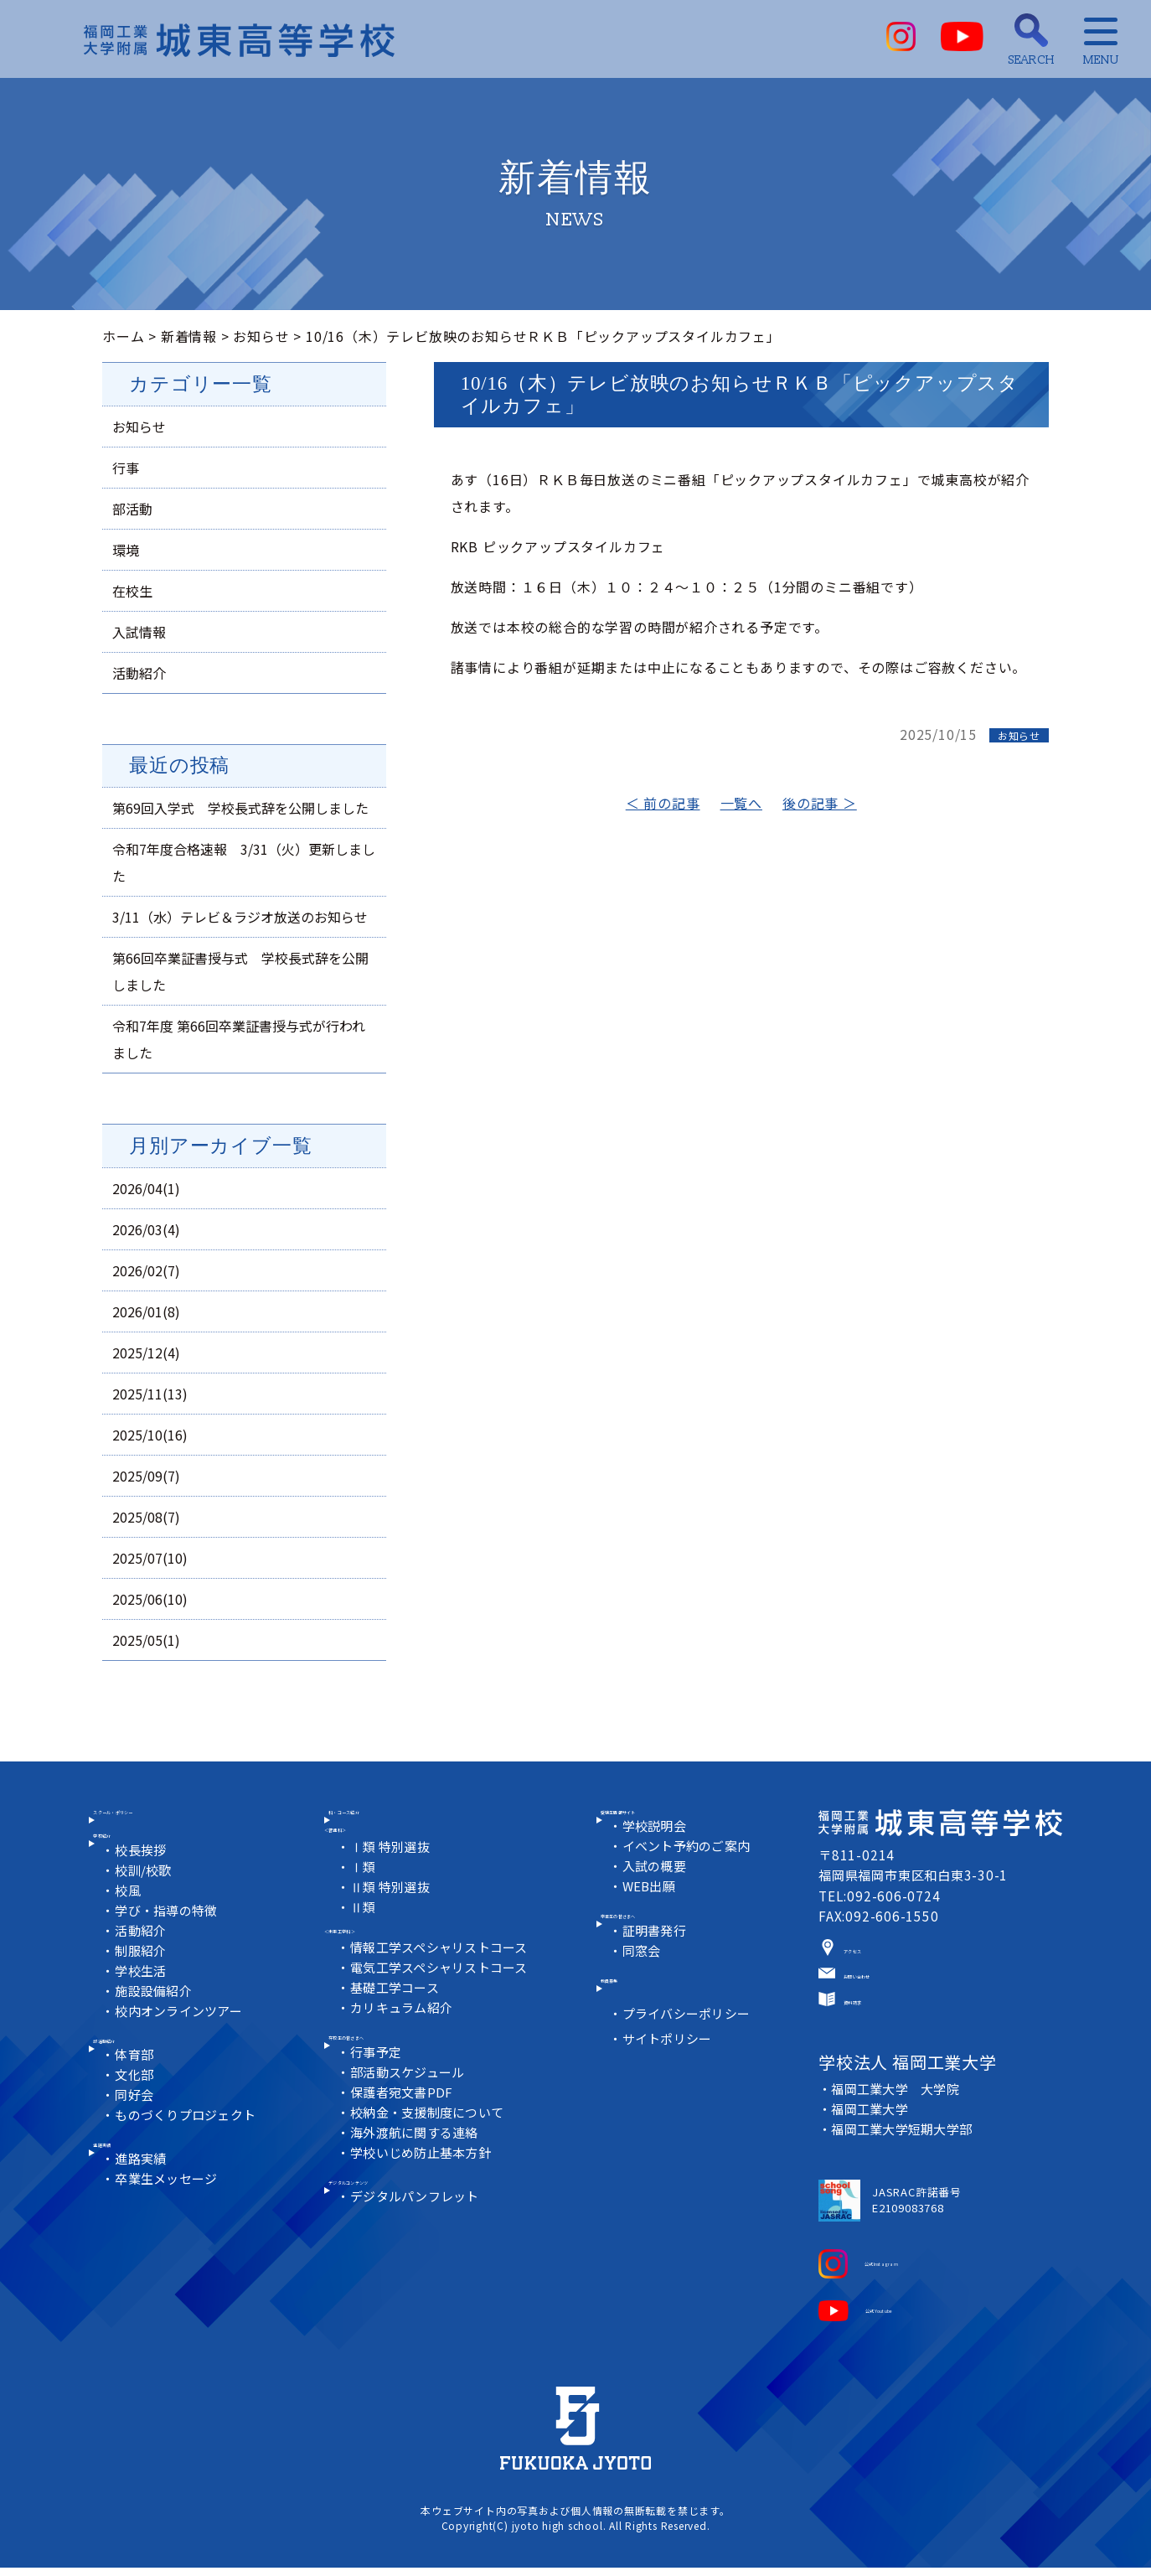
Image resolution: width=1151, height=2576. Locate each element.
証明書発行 (656, 1969)
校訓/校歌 (145, 1908)
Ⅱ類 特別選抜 (392, 1912)
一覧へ (741, 803)
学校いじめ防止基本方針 (424, 2192)
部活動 (132, 509)
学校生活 (142, 2009)
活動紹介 (139, 673)
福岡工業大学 (871, 2125)
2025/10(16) (150, 1435)
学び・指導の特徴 (169, 1949)
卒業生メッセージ (169, 2246)
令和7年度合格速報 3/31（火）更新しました (243, 862)
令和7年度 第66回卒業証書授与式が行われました (238, 1039)
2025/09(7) (146, 1476)
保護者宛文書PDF (404, 2132)
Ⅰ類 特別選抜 (392, 1871)
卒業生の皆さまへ (666, 1948)
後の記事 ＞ (819, 803)
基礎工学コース (397, 2014)
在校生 (132, 591)
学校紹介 (131, 1868)
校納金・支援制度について (430, 2152)
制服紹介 (142, 1989)
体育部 (136, 2108)
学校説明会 (656, 1851)
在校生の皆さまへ (394, 2071)
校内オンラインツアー (182, 2049)
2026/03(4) (146, 1229)
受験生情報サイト (666, 1829)
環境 (125, 550)
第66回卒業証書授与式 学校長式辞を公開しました (240, 971)
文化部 (136, 2128)
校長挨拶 (142, 1888)
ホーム (123, 336)
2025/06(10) (150, 1599)
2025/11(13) (150, 1394)
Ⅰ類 (364, 1892)
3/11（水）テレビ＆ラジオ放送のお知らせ (240, 917)
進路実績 (131, 2206)
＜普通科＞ (359, 1851)
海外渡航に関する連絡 (417, 2172)
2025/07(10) (150, 1558)
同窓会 (643, 1989)
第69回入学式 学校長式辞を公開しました (240, 808)
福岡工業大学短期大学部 (904, 2145)
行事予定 (377, 2092)
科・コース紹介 (387, 1829)
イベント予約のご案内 (689, 1871)
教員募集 (638, 2026)
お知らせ (261, 336)
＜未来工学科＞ (373, 1952)
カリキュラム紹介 (404, 2034)
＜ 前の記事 (663, 803)
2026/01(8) (146, 1311)
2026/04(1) (146, 1188)
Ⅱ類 (364, 1932)
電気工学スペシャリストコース (442, 1994)
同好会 (136, 2148)
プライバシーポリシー (689, 2067)
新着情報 (189, 336)
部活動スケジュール (410, 2112)
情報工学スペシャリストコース (442, 1974)
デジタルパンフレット (417, 2251)
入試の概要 (656, 1891)
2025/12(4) (146, 1352)
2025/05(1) (146, 1640)
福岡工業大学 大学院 (897, 2105)
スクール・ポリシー (166, 1829)
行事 (125, 468)
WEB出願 (651, 1911)
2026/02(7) (146, 1270)
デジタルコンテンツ (401, 2230)
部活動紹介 (138, 2087)
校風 (129, 1928)
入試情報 (139, 632)
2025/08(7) (146, 1517)
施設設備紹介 (156, 2029)
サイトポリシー (669, 2092)
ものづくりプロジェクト (189, 2168)
